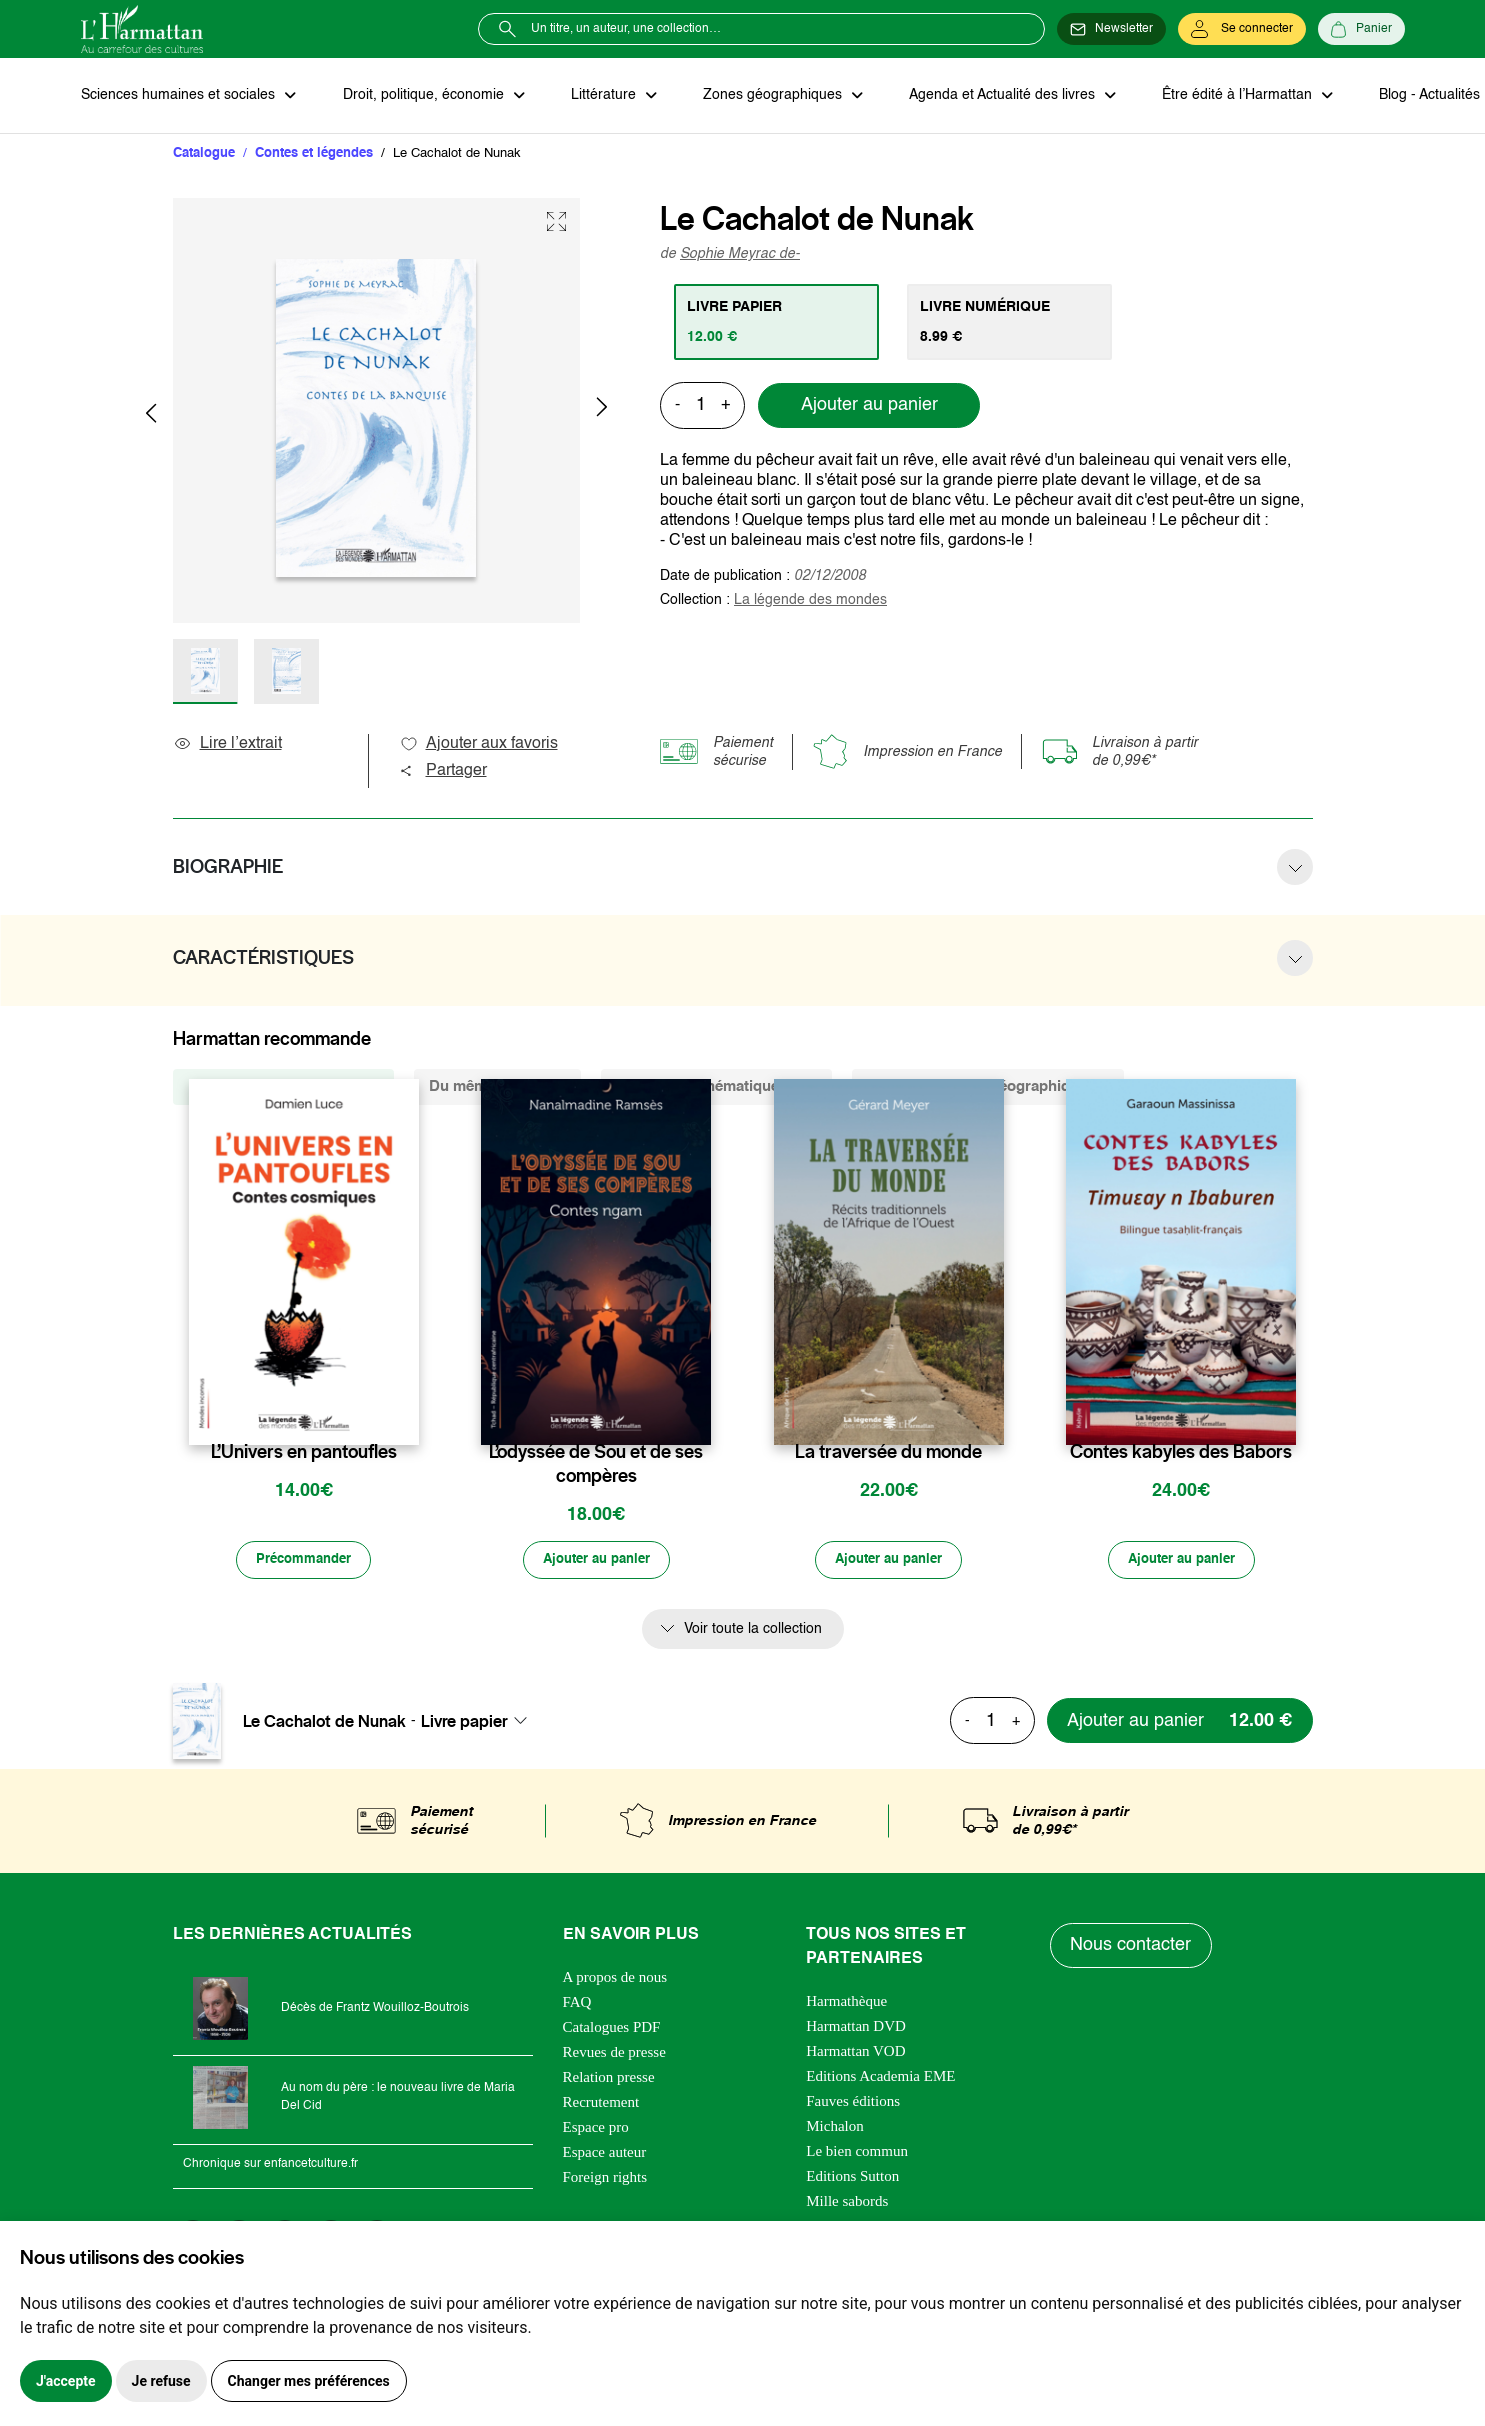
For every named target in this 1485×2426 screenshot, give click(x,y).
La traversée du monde (888, 1453)
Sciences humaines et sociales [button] (180, 96)
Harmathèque (846, 2003)
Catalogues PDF (612, 2029)
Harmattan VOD (855, 2053)
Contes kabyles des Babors (1181, 1453)
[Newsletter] (1111, 29)
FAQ (577, 2004)
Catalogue (204, 154)
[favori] (406, 1413)
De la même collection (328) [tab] (283, 1087)
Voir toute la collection (753, 1631)
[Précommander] (304, 1562)
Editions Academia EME (880, 2078)
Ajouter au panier (869, 407)
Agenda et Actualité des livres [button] (995, 96)
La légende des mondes (810, 601)
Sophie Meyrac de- (740, 255)
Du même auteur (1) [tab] (497, 1087)
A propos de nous (615, 1979)
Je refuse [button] (161, 2381)
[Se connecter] (1242, 29)
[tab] (777, 323)
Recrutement (601, 2104)
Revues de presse (614, 2054)
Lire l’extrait (227, 745)
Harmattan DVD (856, 2028)
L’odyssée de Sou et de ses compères (596, 1465)
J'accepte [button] (66, 2381)
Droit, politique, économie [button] (422, 96)
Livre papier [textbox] (464, 1723)
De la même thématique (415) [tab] (716, 1087)
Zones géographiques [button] (767, 96)
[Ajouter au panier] (596, 1562)
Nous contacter (1131, 1948)
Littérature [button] (600, 96)
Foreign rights (605, 2179)
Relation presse (609, 2079)
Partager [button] (443, 772)
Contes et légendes (314, 154)
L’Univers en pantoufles (304, 1453)
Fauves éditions (853, 2103)
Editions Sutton (852, 2178)
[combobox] (480, 1723)
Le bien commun (857, 2153)
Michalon (835, 2128)
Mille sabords (847, 2203)
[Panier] (1361, 29)
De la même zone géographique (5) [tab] (988, 1087)
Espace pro (596, 2129)
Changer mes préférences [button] (309, 2381)
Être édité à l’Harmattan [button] (1228, 96)
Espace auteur (605, 2154)
